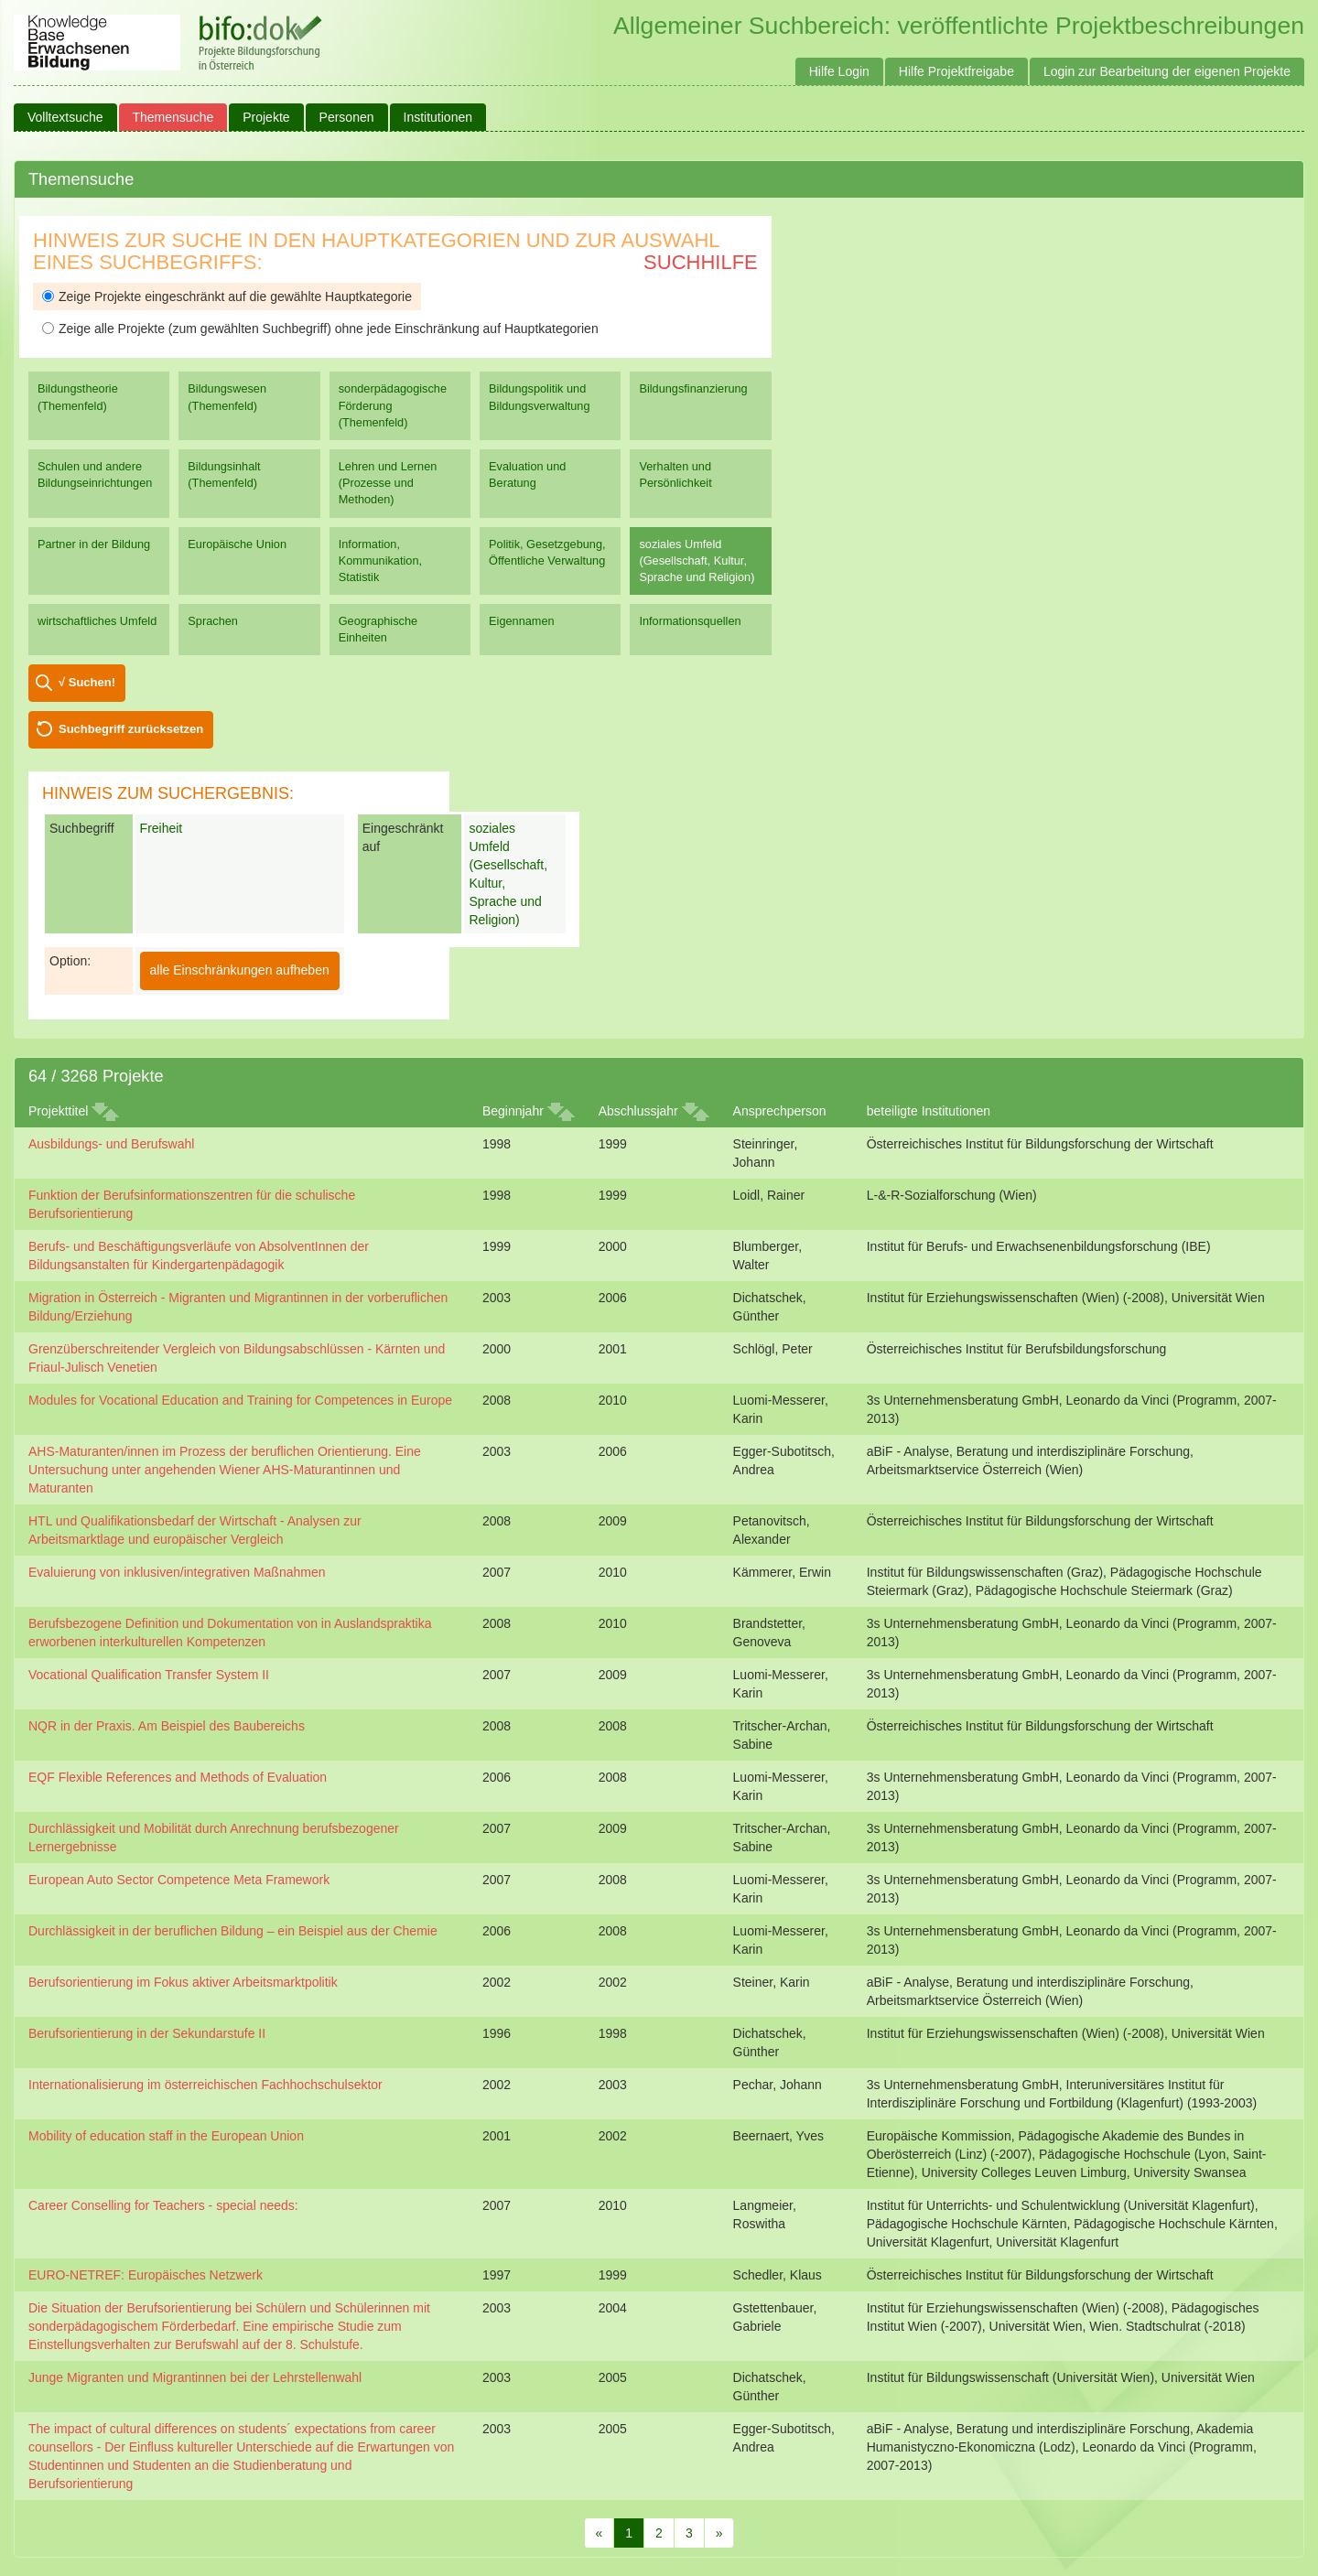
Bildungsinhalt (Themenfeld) (224, 474)
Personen (346, 117)
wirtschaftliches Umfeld (97, 621)
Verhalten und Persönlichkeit (675, 474)
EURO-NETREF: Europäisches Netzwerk (145, 2275)
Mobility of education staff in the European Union (166, 2136)
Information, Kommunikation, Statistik (380, 560)
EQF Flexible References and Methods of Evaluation (177, 1777)
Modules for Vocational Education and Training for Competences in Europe (240, 1400)
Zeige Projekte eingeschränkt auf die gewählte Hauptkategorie (227, 296)
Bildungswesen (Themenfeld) (227, 397)
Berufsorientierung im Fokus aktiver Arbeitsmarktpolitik (183, 1982)
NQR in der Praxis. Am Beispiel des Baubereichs (166, 1726)
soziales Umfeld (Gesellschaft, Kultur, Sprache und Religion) (696, 560)
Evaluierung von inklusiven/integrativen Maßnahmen (177, 1572)
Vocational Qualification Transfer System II (148, 1674)
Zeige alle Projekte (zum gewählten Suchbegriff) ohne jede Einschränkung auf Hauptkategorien (320, 328)
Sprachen (213, 621)
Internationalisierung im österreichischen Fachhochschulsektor (205, 2084)
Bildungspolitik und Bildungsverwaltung (539, 397)
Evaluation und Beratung (527, 474)
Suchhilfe (700, 262)
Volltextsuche (65, 117)
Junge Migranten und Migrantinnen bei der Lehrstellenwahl (195, 2377)
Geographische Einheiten (378, 629)
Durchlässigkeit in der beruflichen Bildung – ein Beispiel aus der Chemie (233, 1931)
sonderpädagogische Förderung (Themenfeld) (393, 405)
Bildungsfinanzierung (693, 388)
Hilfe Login (839, 71)
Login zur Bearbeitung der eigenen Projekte (1167, 71)
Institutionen (438, 117)
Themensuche (173, 117)
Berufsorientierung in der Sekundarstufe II (146, 2033)
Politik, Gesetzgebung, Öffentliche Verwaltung (547, 552)
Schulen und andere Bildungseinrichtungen (95, 474)
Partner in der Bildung (94, 544)
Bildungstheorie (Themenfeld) (78, 397)
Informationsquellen (689, 621)
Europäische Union (237, 544)
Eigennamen (522, 621)
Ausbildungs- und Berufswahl (111, 1144)
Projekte (266, 117)
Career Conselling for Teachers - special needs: (163, 2205)
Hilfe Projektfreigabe (956, 71)
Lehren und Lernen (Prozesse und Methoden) (388, 482)
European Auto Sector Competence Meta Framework (179, 1879)
